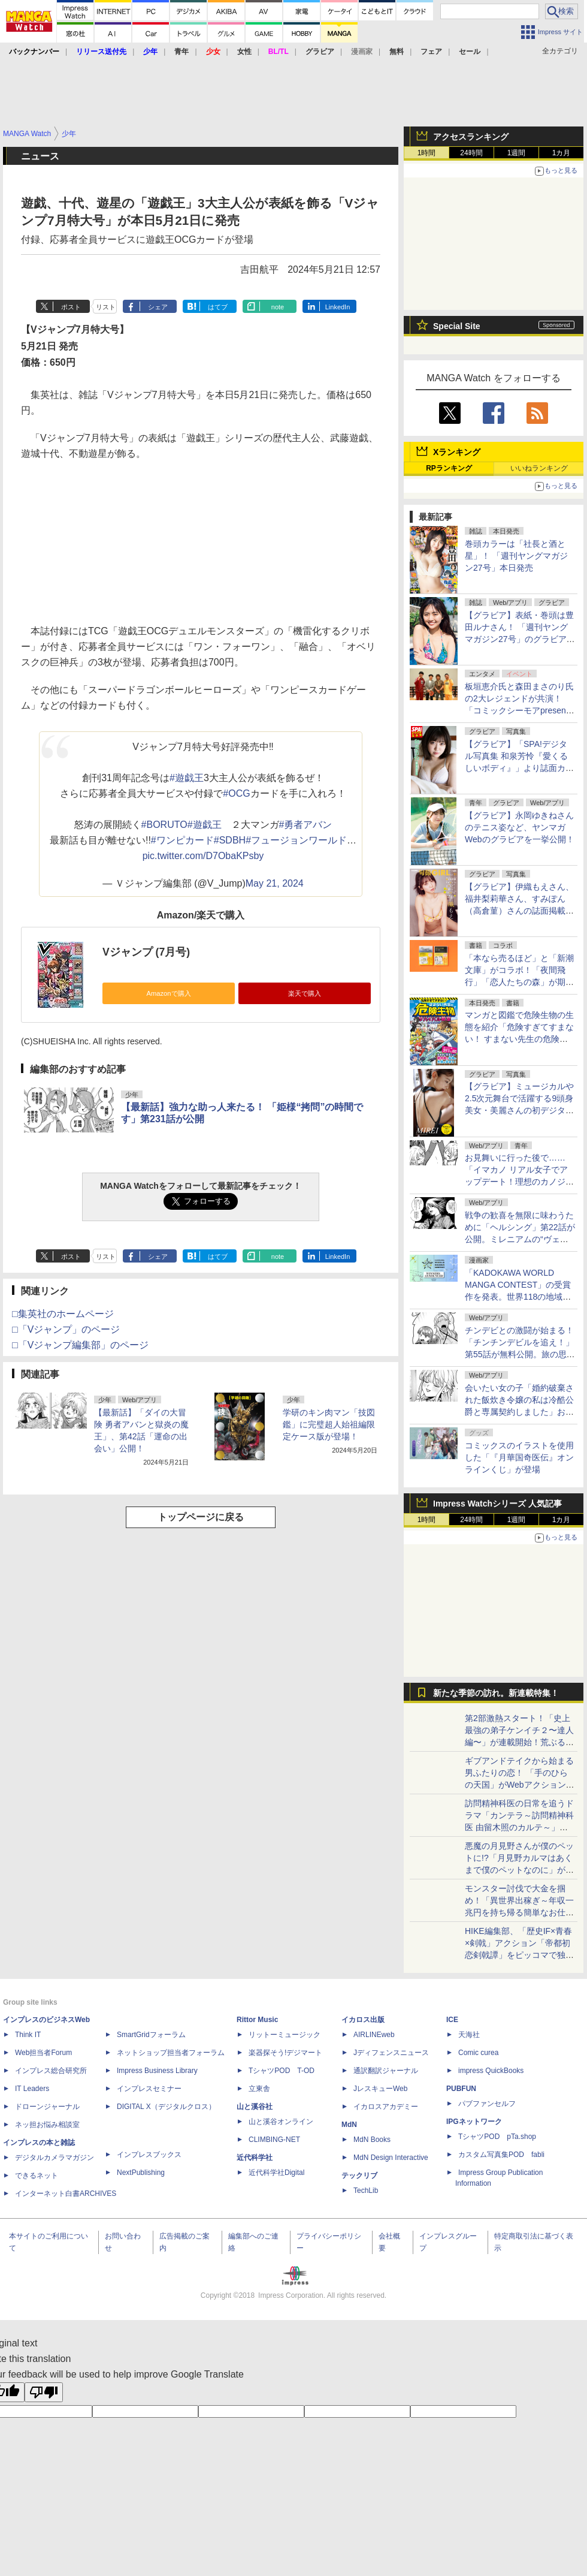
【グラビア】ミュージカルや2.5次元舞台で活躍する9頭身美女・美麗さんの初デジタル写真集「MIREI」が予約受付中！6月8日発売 (519, 1110)
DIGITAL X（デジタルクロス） (166, 2106)
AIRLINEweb (374, 2034)
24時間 (471, 153)
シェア (158, 307)
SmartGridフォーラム (151, 2034)
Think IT (28, 2034)
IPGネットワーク (474, 2121)
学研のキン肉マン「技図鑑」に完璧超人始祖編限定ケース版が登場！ (329, 1424)
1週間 (516, 153)
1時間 (426, 153)
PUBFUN (461, 2088)
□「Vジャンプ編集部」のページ (80, 1345)
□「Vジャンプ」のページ (66, 1329)
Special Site (456, 326)
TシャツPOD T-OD (281, 2070)
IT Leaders (32, 2088)
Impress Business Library (157, 2070)
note (277, 307)
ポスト (71, 307)
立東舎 (259, 2088)
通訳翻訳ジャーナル (385, 2070)
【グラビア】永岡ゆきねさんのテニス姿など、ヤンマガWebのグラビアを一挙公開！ (519, 827)
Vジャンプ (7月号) (146, 952)
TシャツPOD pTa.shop (497, 2136)
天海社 (469, 2034)
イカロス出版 (363, 2019)
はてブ (218, 307)
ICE (452, 2019)
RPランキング (449, 468)
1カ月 (561, 153)
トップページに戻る (201, 1517)
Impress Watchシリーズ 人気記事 (497, 1503)
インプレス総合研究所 (51, 2070)
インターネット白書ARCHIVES (65, 2193)
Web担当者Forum (43, 2052)
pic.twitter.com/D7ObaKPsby (203, 856)
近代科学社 (255, 2157)
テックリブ (359, 2175)
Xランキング (456, 452)
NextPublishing (141, 2172)
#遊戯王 (187, 778)
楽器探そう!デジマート (285, 2052)
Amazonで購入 (168, 993)
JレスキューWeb (380, 2088)
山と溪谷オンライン (281, 2121)
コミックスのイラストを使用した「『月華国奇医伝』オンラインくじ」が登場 (519, 1457)
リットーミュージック (284, 2034)
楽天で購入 (304, 993)
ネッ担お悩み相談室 (47, 2124)
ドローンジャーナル (47, 2106)
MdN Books (372, 2139)
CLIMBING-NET (274, 2139)
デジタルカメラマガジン (54, 2157)
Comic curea (478, 2052)
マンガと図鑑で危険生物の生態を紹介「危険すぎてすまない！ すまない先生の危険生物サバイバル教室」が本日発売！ (519, 1039)
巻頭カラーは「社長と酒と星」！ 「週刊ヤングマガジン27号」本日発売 (516, 556)
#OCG (236, 793)
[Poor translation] (44, 2392)
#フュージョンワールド (296, 840)
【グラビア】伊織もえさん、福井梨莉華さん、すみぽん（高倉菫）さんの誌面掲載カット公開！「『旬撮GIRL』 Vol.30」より (519, 910)
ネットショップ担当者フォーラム (171, 2052)
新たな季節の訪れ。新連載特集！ (496, 1693)
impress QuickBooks (491, 2070)
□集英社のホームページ (63, 1314)
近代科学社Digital (276, 2172)
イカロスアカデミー (385, 2106)
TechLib (365, 2190)
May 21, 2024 (275, 883)
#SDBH (230, 840)
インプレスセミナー (149, 2088)
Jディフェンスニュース (391, 2052)
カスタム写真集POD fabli (501, 2154)
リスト (106, 307)
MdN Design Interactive (390, 2157)
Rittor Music (257, 2019)
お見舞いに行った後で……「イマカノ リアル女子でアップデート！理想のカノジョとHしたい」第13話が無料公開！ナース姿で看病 (519, 1181)
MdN (349, 2124)
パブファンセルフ (487, 2103)
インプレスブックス (149, 2154)
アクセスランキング (471, 136)
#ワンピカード (182, 840)
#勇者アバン (305, 825)
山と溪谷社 (255, 2106)
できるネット (36, 2175)
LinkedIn (337, 307)
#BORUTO (164, 825)
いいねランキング (539, 468)
